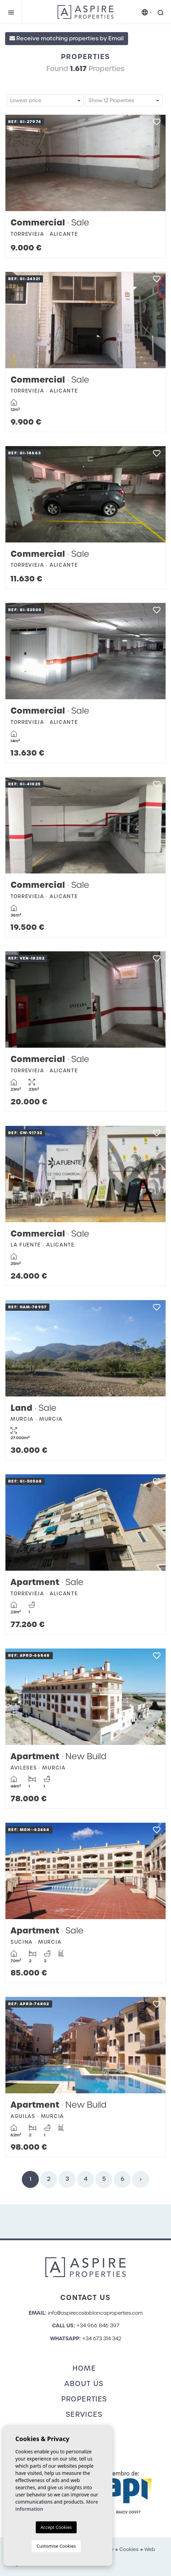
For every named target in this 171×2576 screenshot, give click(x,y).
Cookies (129, 2549)
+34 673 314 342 (101, 2339)
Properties (84, 2399)
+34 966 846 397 (98, 2326)
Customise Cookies (56, 2546)
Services (84, 2414)
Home (84, 2368)
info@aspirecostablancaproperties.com (95, 2313)
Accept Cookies (56, 2527)
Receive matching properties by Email (67, 38)
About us (84, 2383)
